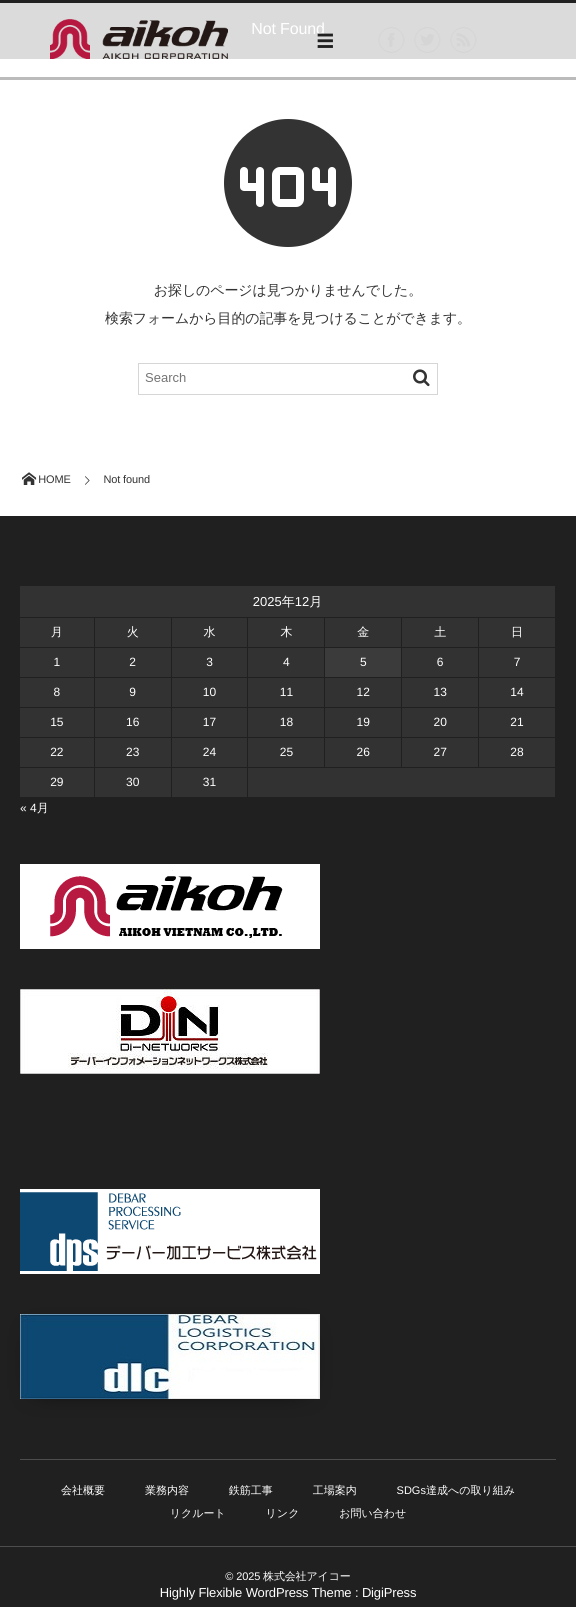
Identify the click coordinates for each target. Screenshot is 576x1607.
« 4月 (34, 808)
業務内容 (167, 1491)
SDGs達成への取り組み (456, 1491)
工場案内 (335, 1491)
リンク (283, 1514)
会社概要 (83, 1491)
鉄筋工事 (251, 1491)
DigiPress (389, 1592)
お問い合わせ (372, 1514)
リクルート (198, 1514)
